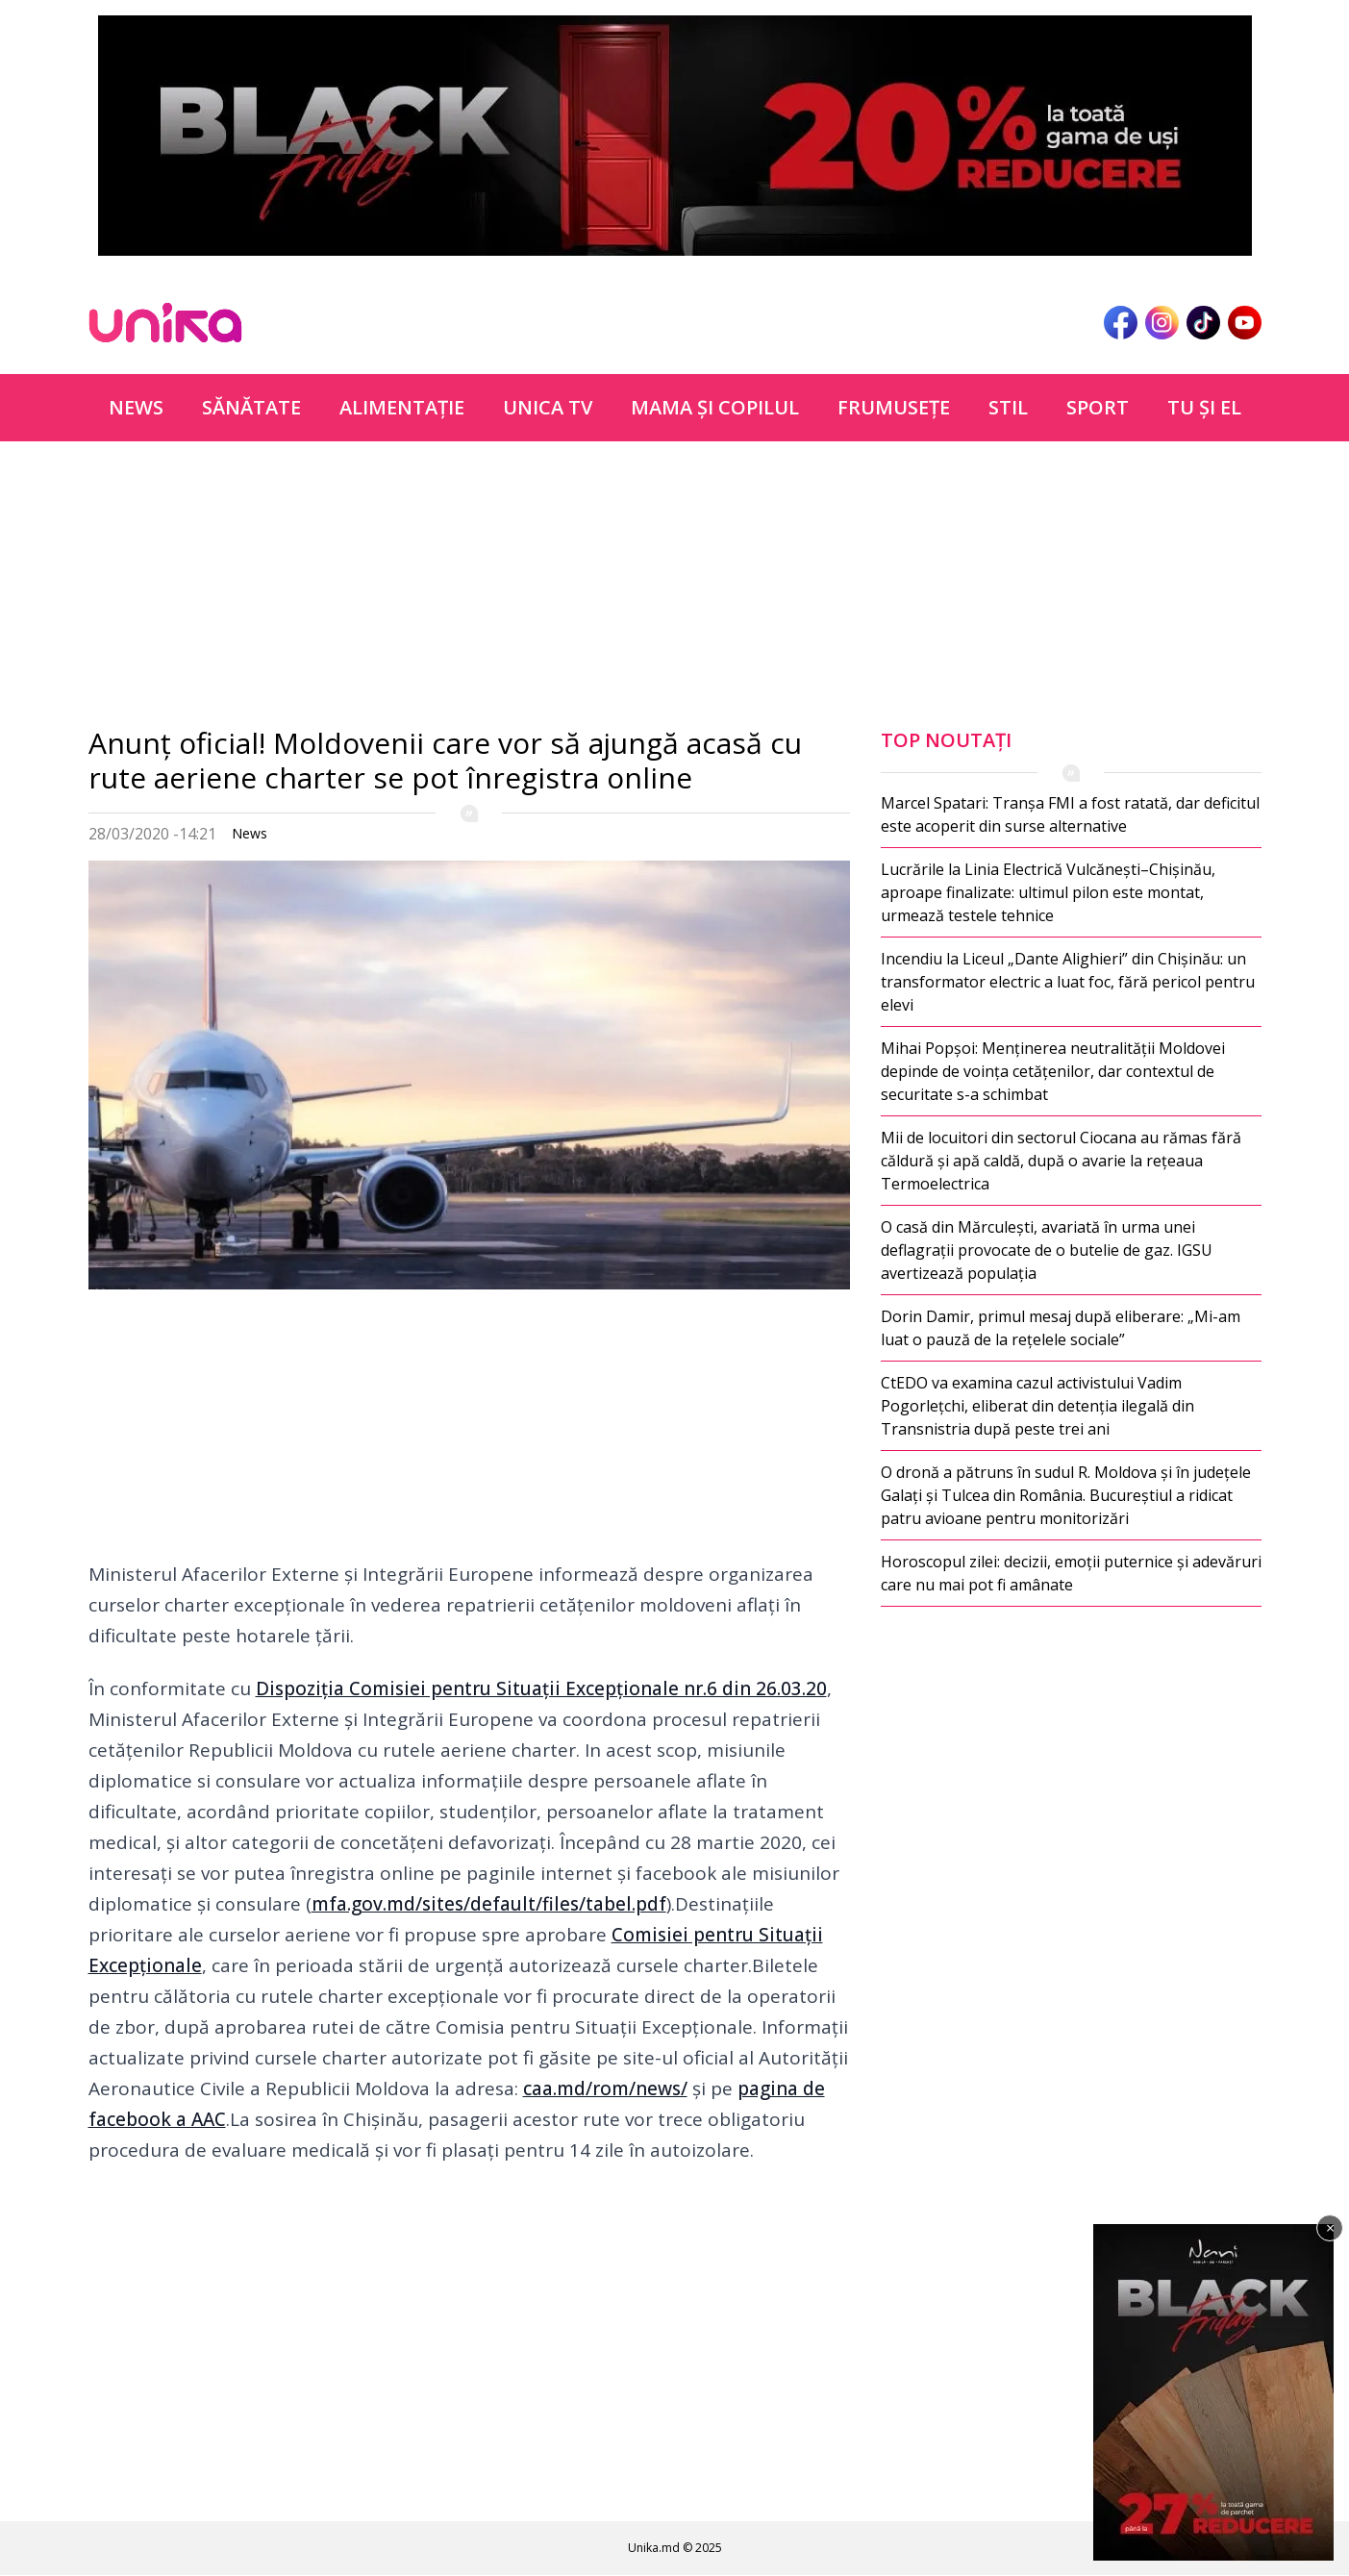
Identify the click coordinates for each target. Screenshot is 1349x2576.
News (136, 407)
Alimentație (401, 407)
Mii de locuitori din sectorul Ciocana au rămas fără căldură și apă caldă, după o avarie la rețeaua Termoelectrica (1061, 1160)
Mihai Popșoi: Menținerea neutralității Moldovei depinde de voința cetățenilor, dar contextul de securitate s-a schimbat (1053, 1071)
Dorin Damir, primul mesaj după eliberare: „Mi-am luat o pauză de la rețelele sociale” (1060, 1328)
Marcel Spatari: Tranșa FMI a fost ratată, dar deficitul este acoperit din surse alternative (1070, 814)
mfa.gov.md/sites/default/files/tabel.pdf (489, 1903)
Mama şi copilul (715, 407)
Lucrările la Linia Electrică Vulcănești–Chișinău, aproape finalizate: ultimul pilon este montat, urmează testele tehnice (1048, 892)
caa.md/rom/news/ (605, 2088)
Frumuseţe (893, 407)
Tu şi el (1204, 407)
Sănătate (251, 407)
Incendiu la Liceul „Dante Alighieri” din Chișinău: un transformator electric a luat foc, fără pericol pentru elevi (1068, 981)
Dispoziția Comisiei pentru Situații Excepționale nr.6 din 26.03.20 (541, 1688)
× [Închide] (1330, 2227)
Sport (1097, 407)
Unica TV (547, 407)
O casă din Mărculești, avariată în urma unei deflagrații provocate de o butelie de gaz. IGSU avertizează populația (1046, 1250)
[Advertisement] (469, 591)
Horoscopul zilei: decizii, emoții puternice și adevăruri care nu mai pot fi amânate (1071, 1573)
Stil (1008, 407)
